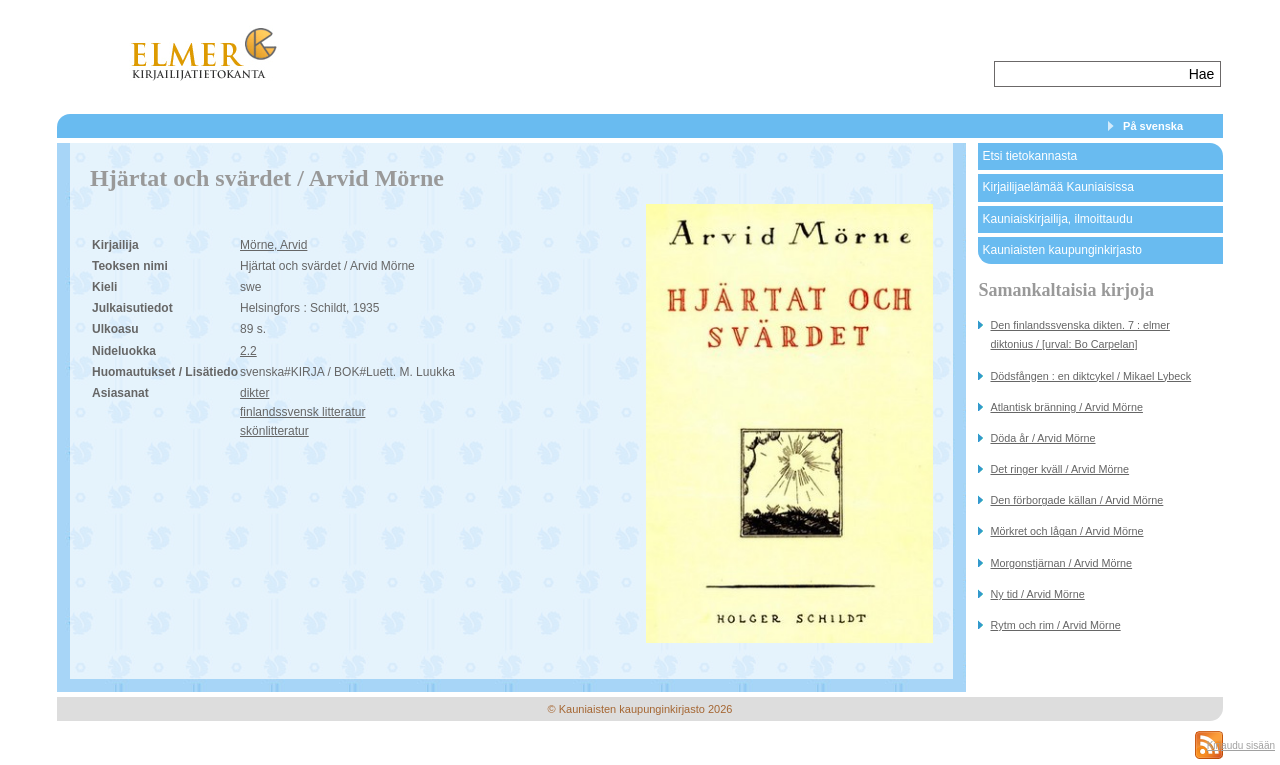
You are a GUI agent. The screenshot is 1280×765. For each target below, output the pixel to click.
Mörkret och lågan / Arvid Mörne (1066, 531)
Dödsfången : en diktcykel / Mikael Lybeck (1090, 376)
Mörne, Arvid (273, 245)
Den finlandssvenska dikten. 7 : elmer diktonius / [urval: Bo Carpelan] (1079, 334)
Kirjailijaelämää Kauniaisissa (1057, 187)
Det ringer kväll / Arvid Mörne (1059, 469)
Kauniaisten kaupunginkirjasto (1061, 250)
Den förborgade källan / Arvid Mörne (1076, 500)
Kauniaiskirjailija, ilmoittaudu (1057, 219)
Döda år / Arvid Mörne (1042, 438)
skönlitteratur (274, 431)
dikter (254, 393)
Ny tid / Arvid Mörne (1037, 594)
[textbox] (1089, 74)
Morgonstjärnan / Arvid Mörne (1061, 563)
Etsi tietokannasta (1029, 156)
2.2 (248, 351)
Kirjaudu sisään (1241, 745)
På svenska (1153, 126)
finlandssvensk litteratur (302, 412)
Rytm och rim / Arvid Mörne (1055, 625)
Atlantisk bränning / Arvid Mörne (1066, 407)
